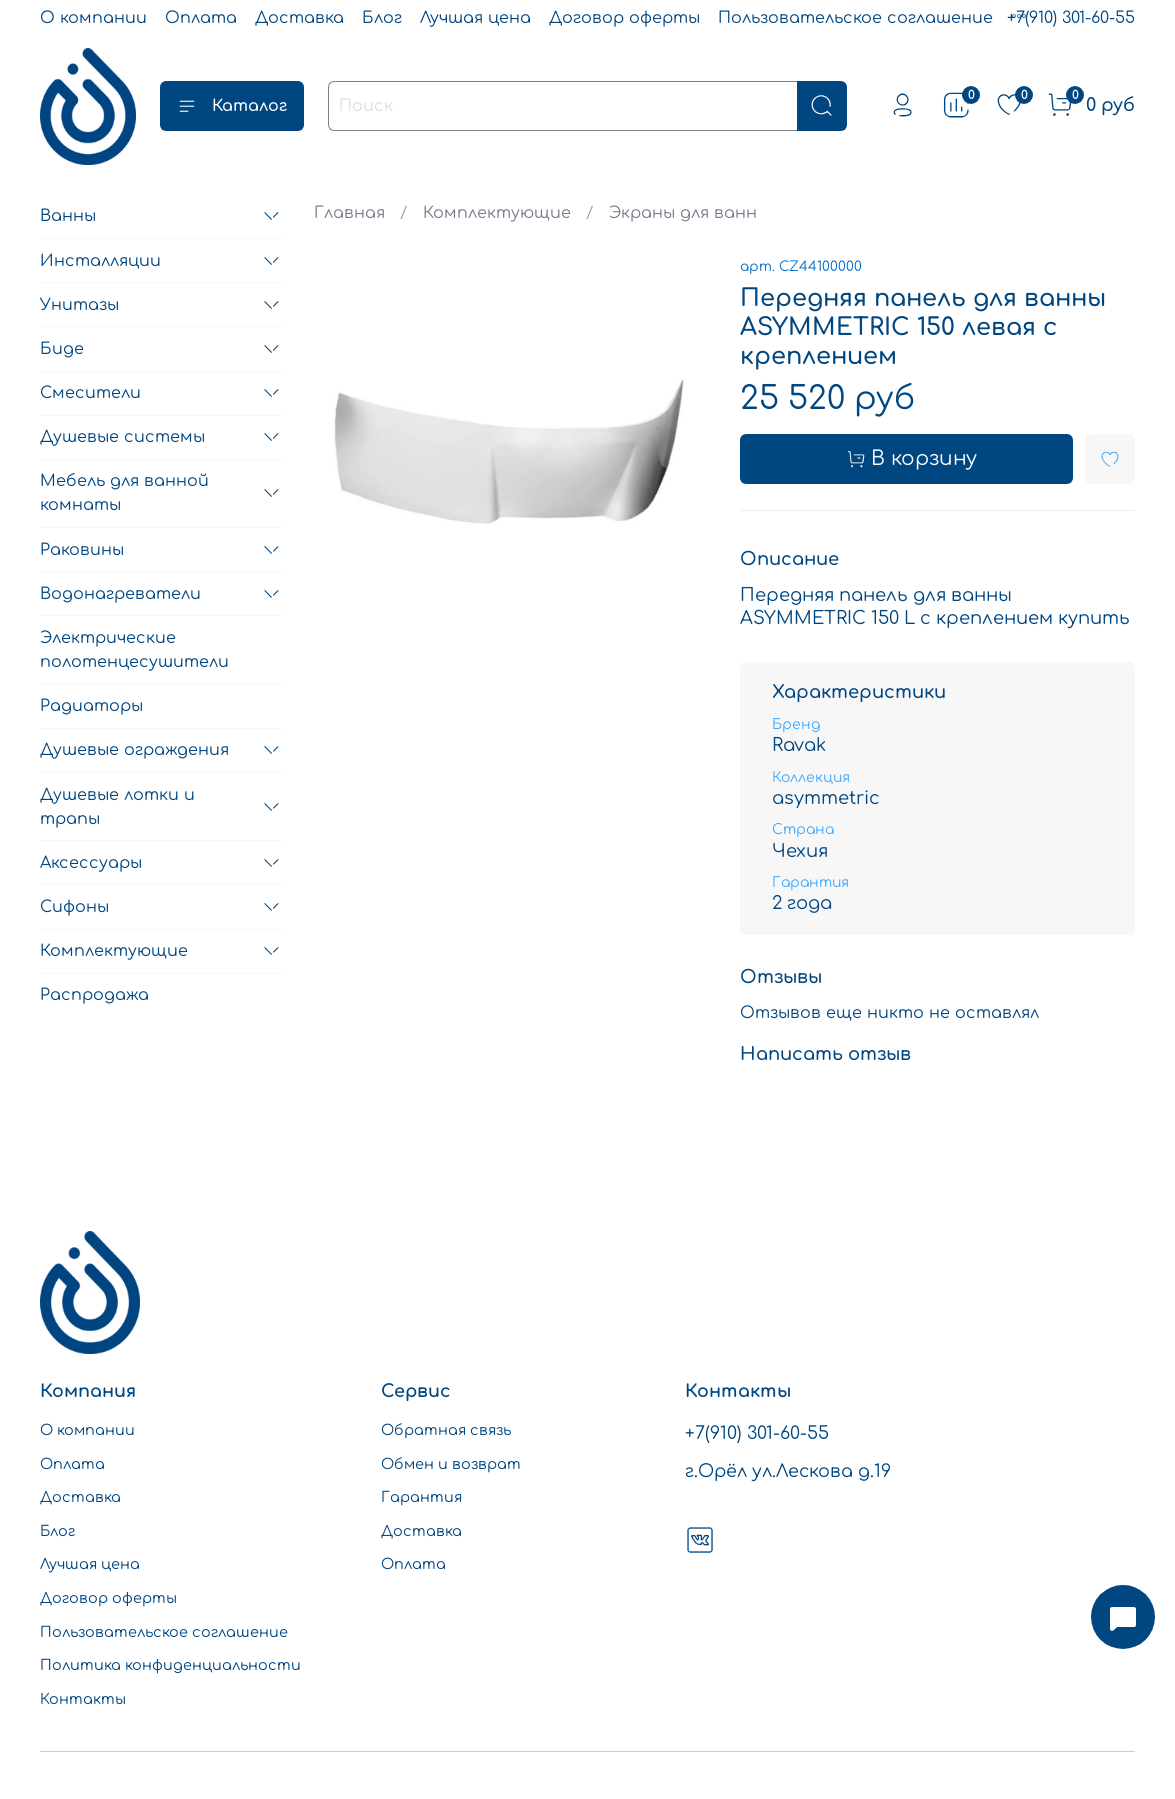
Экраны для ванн (683, 213)
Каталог (232, 106)
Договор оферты (624, 18)
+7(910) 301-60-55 (1071, 18)
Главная (349, 213)
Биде (62, 349)
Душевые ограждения (134, 750)
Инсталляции (100, 261)
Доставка (299, 18)
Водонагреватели (120, 594)
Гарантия (421, 1497)
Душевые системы (122, 437)
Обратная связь (446, 1430)
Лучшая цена (475, 18)
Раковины (82, 550)
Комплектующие (497, 213)
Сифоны (74, 907)
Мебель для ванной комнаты (124, 493)
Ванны (68, 216)
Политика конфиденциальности (170, 1665)
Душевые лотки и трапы (117, 807)
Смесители (90, 393)
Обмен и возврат (451, 1464)
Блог (382, 18)
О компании (93, 18)
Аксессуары (91, 863)
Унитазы (79, 305)
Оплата (201, 18)
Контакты (83, 1699)
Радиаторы (91, 706)
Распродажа (94, 995)
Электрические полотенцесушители (134, 650)
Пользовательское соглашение (855, 18)
